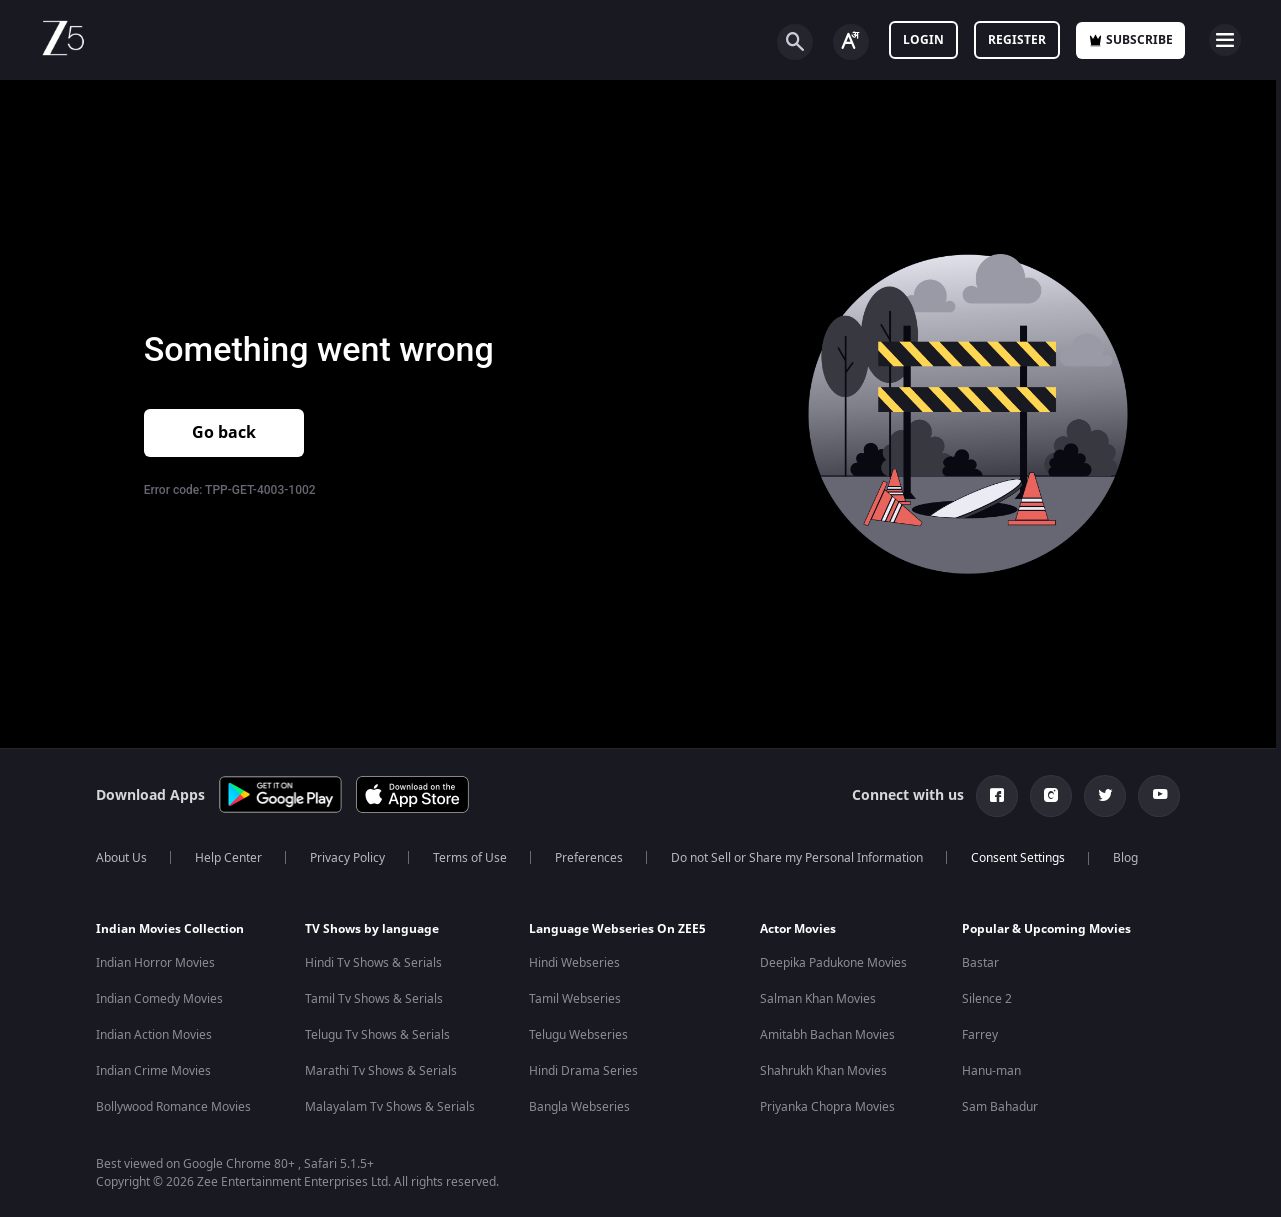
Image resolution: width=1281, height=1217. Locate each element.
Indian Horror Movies (155, 963)
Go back (224, 433)
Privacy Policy (347, 858)
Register (1017, 40)
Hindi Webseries (574, 963)
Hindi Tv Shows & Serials (373, 963)
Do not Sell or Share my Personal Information (797, 858)
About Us (121, 858)
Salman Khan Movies (818, 999)
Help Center (228, 858)
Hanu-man (991, 1071)
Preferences (589, 858)
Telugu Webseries (578, 1035)
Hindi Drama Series (583, 1071)
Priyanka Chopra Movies (827, 1107)
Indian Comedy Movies (159, 999)
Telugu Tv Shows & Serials (377, 1035)
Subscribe (1130, 40)
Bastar (980, 963)
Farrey (980, 1035)
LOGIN (923, 40)
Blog (1125, 858)
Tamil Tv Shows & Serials (374, 999)
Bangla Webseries (579, 1107)
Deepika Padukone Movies (833, 963)
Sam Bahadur (1000, 1107)
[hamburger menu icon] (1225, 40)
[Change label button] (851, 42)
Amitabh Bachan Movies (827, 1035)
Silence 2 (987, 999)
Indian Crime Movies (153, 1071)
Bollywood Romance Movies (173, 1107)
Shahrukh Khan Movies (823, 1071)
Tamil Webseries (575, 999)
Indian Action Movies (154, 1035)
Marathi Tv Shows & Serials (381, 1071)
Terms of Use (470, 858)
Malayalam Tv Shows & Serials (390, 1107)
